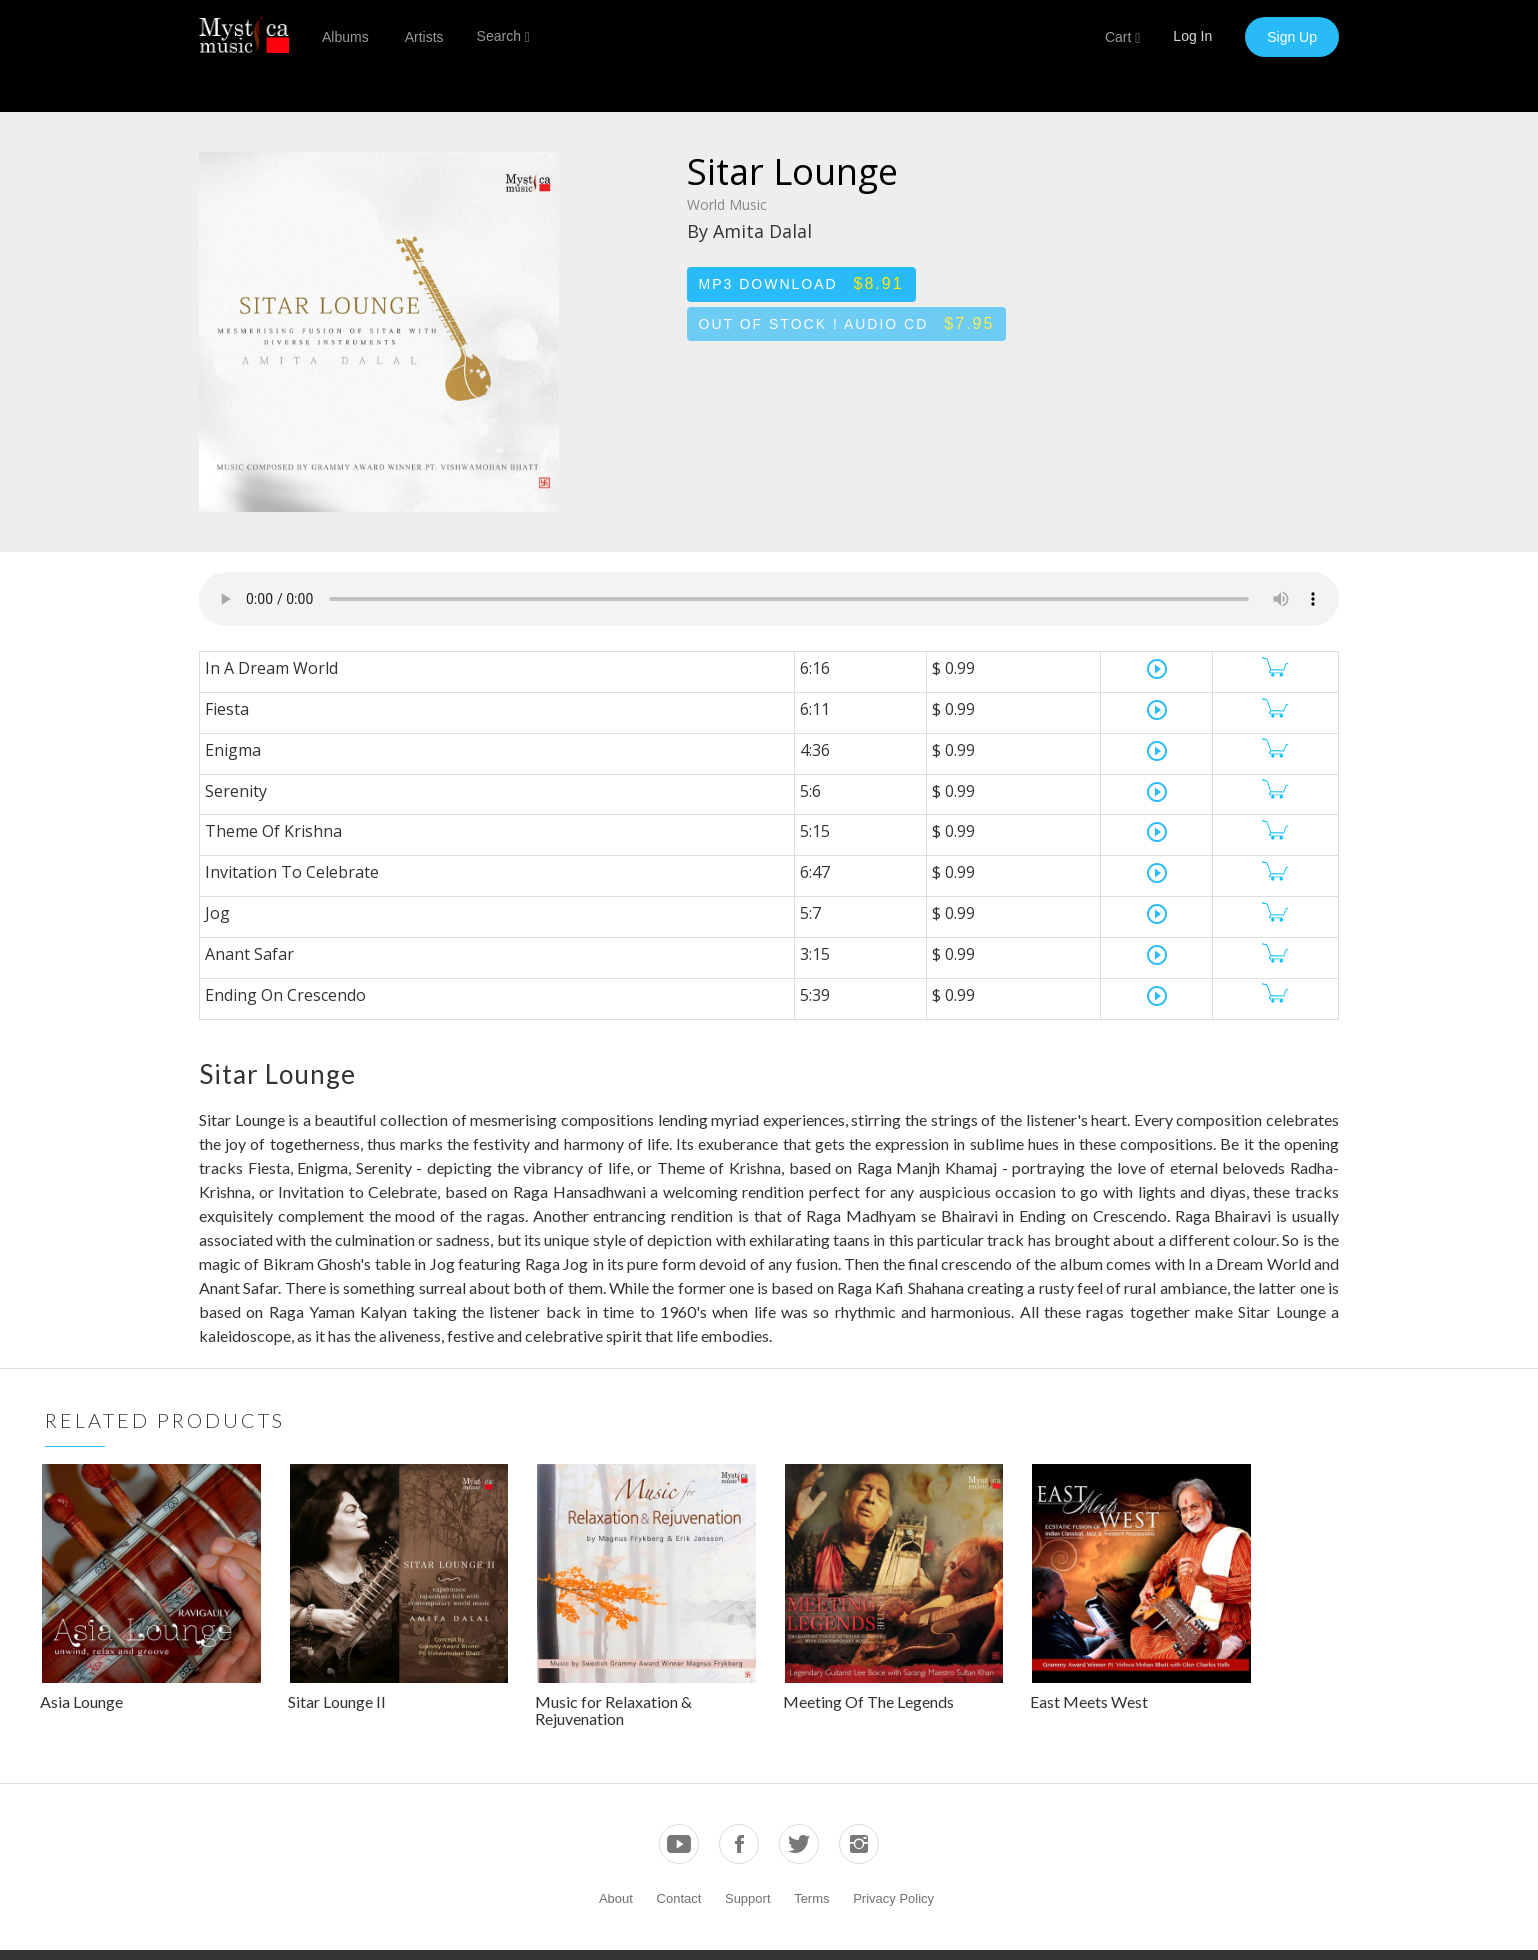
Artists (424, 37)
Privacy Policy (893, 1898)
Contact (679, 1898)
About (616, 1898)
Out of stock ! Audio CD (847, 323)
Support (748, 1898)
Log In (1192, 36)
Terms (811, 1898)
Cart (1122, 37)
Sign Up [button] (1292, 37)
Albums (345, 37)
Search (503, 36)
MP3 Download (801, 283)
